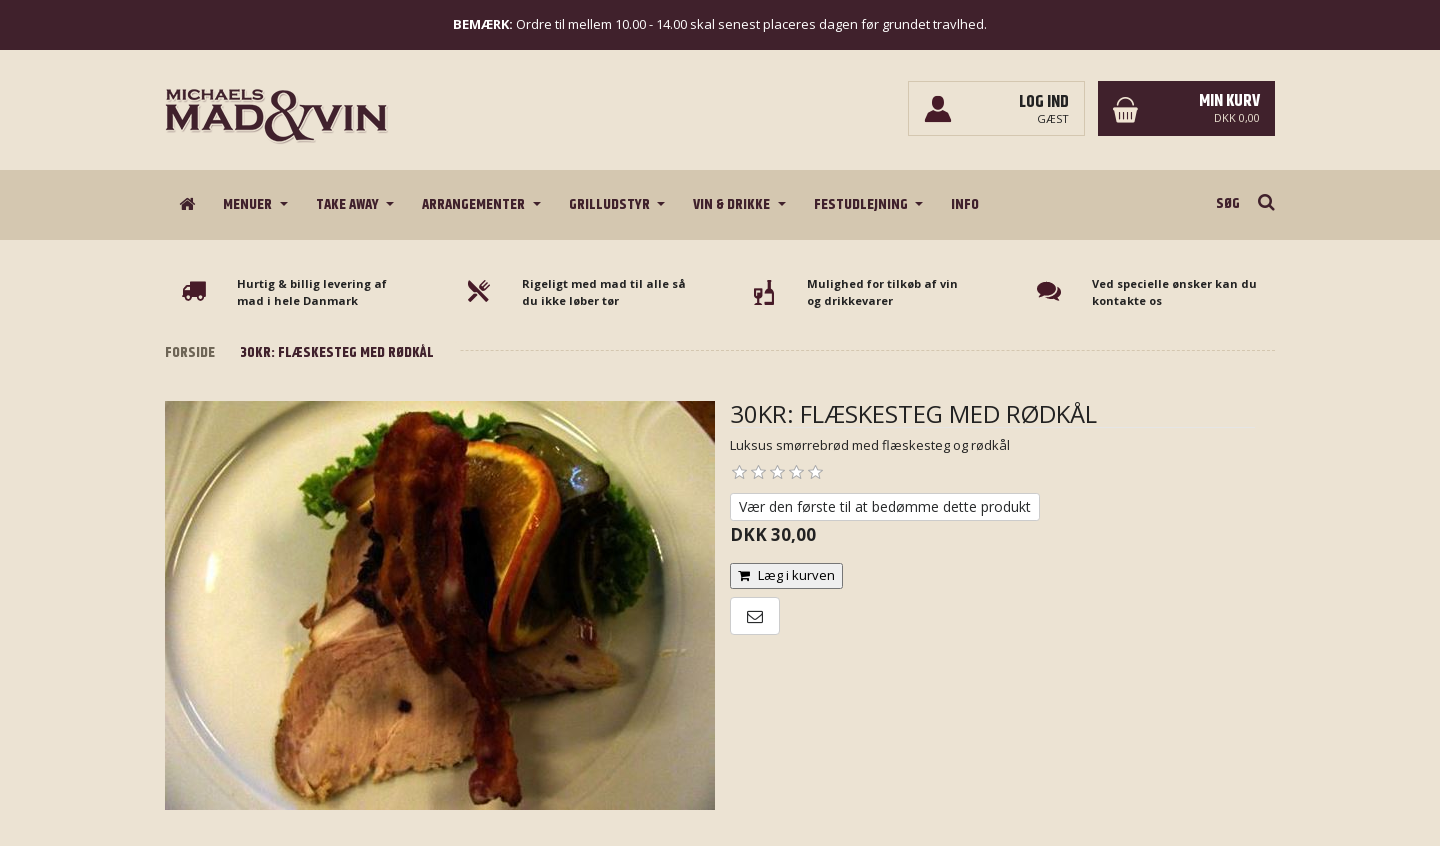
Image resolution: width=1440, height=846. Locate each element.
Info (965, 204)
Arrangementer (475, 204)
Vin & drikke (733, 204)
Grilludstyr (611, 204)
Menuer (249, 204)
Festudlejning (862, 204)
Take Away (349, 204)
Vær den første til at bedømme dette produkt (885, 506)
